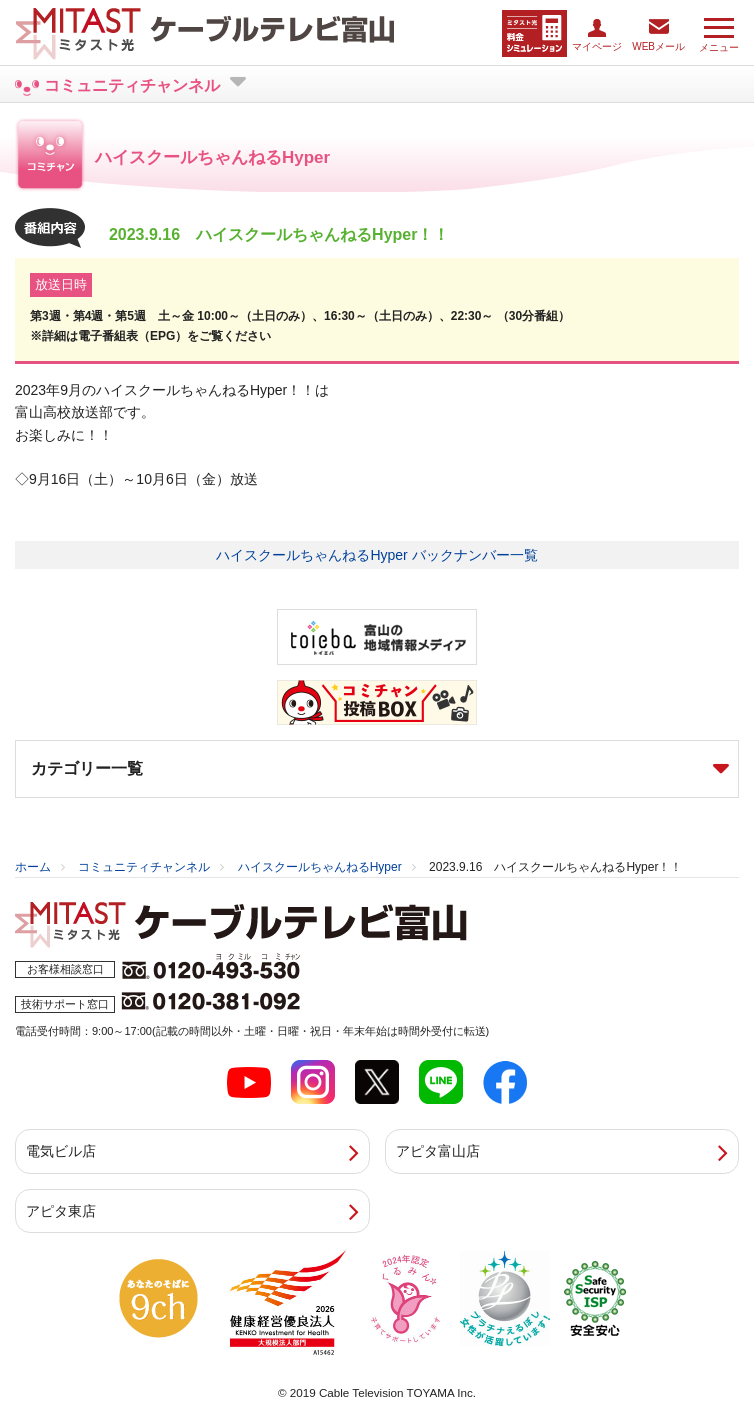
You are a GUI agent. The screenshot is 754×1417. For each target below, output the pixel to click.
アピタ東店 (61, 1211)
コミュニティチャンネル (144, 867)
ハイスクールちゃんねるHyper (320, 867)
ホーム (33, 867)
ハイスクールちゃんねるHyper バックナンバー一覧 (376, 555)
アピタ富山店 (438, 1151)
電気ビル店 (61, 1151)
